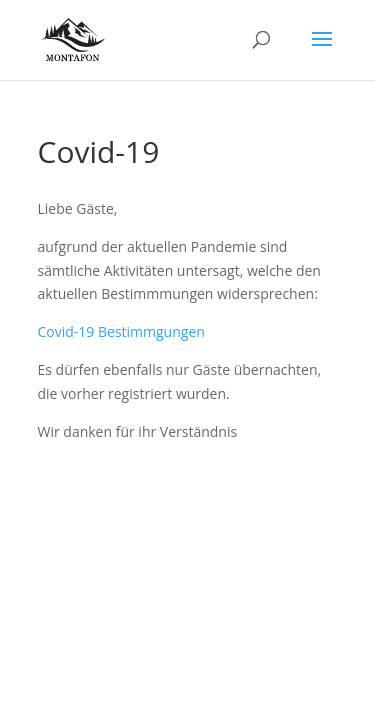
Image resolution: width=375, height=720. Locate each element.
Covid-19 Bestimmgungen (121, 331)
